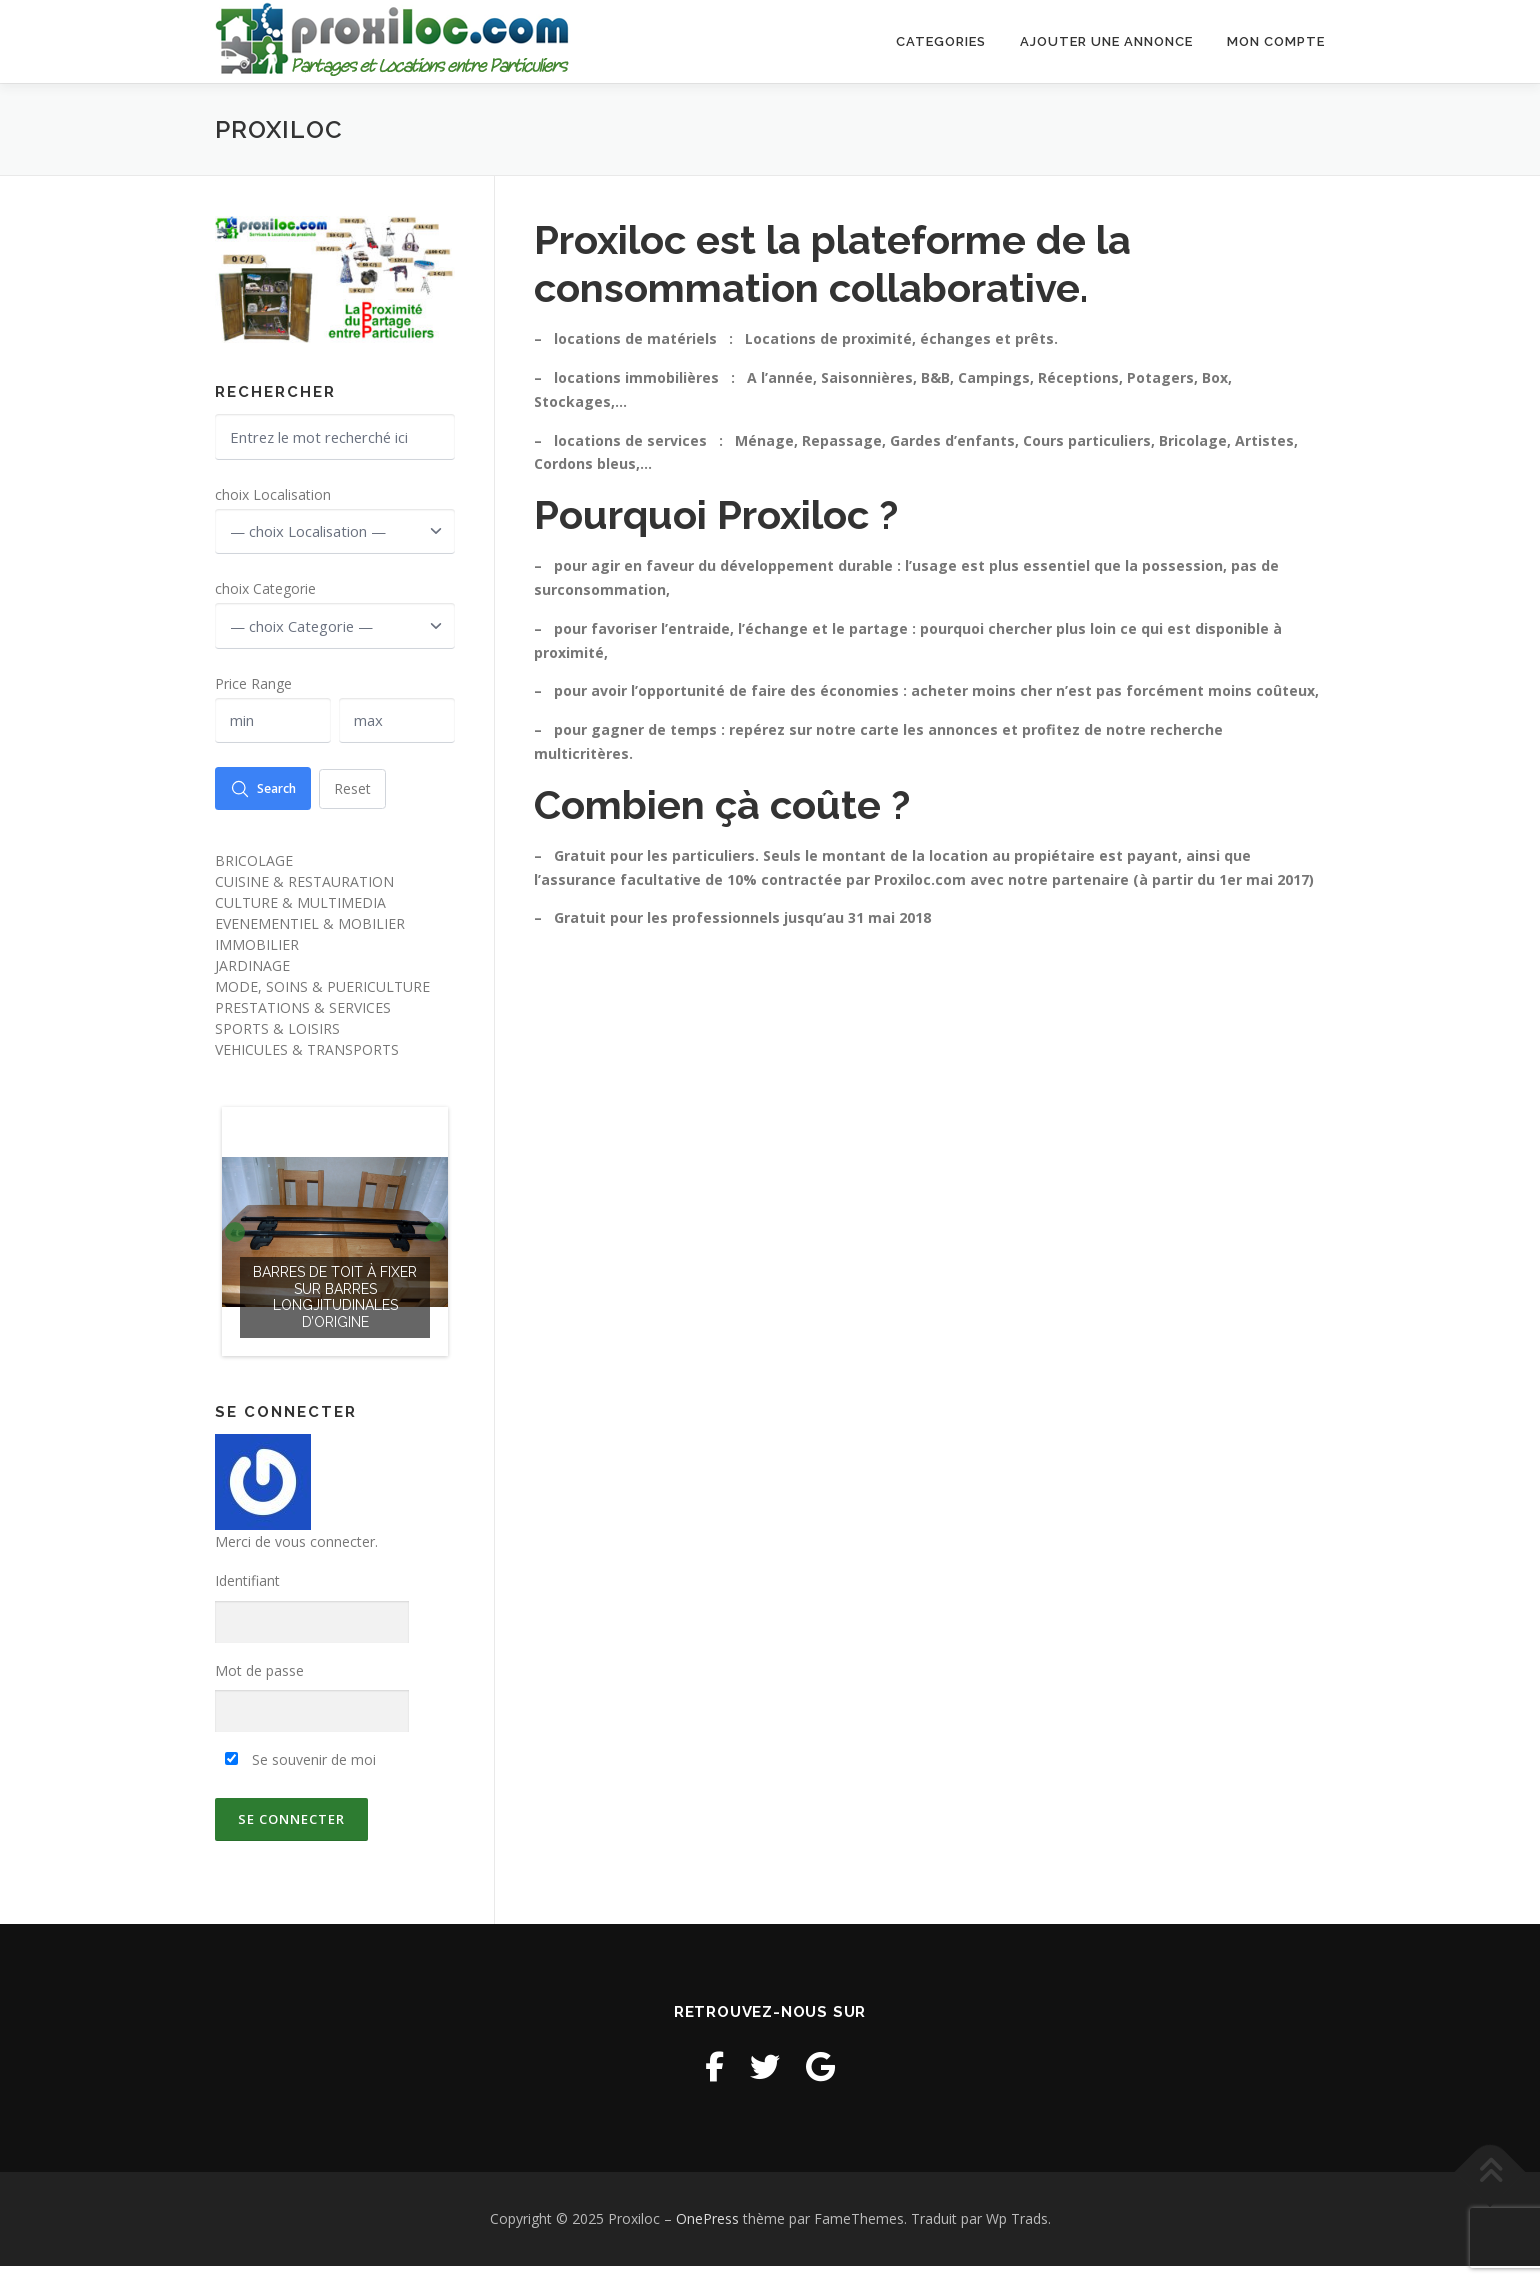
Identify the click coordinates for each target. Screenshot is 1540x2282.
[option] (335, 1248)
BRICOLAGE (254, 877)
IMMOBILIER (257, 961)
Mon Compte (1276, 41)
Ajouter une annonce (1106, 41)
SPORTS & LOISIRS (277, 1045)
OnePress (707, 2235)
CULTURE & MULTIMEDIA (300, 919)
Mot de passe (259, 1687)
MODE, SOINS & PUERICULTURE (322, 1003)
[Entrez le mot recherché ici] (335, 438)
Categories (941, 41)
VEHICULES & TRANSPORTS (307, 1066)
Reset (367, 803)
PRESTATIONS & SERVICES (303, 1024)
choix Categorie (265, 595)
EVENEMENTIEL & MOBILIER (310, 940)
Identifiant (247, 1597)
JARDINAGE (252, 982)
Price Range (253, 693)
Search (269, 804)
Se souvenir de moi (300, 1776)
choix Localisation (273, 497)
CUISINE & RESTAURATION (304, 898)
